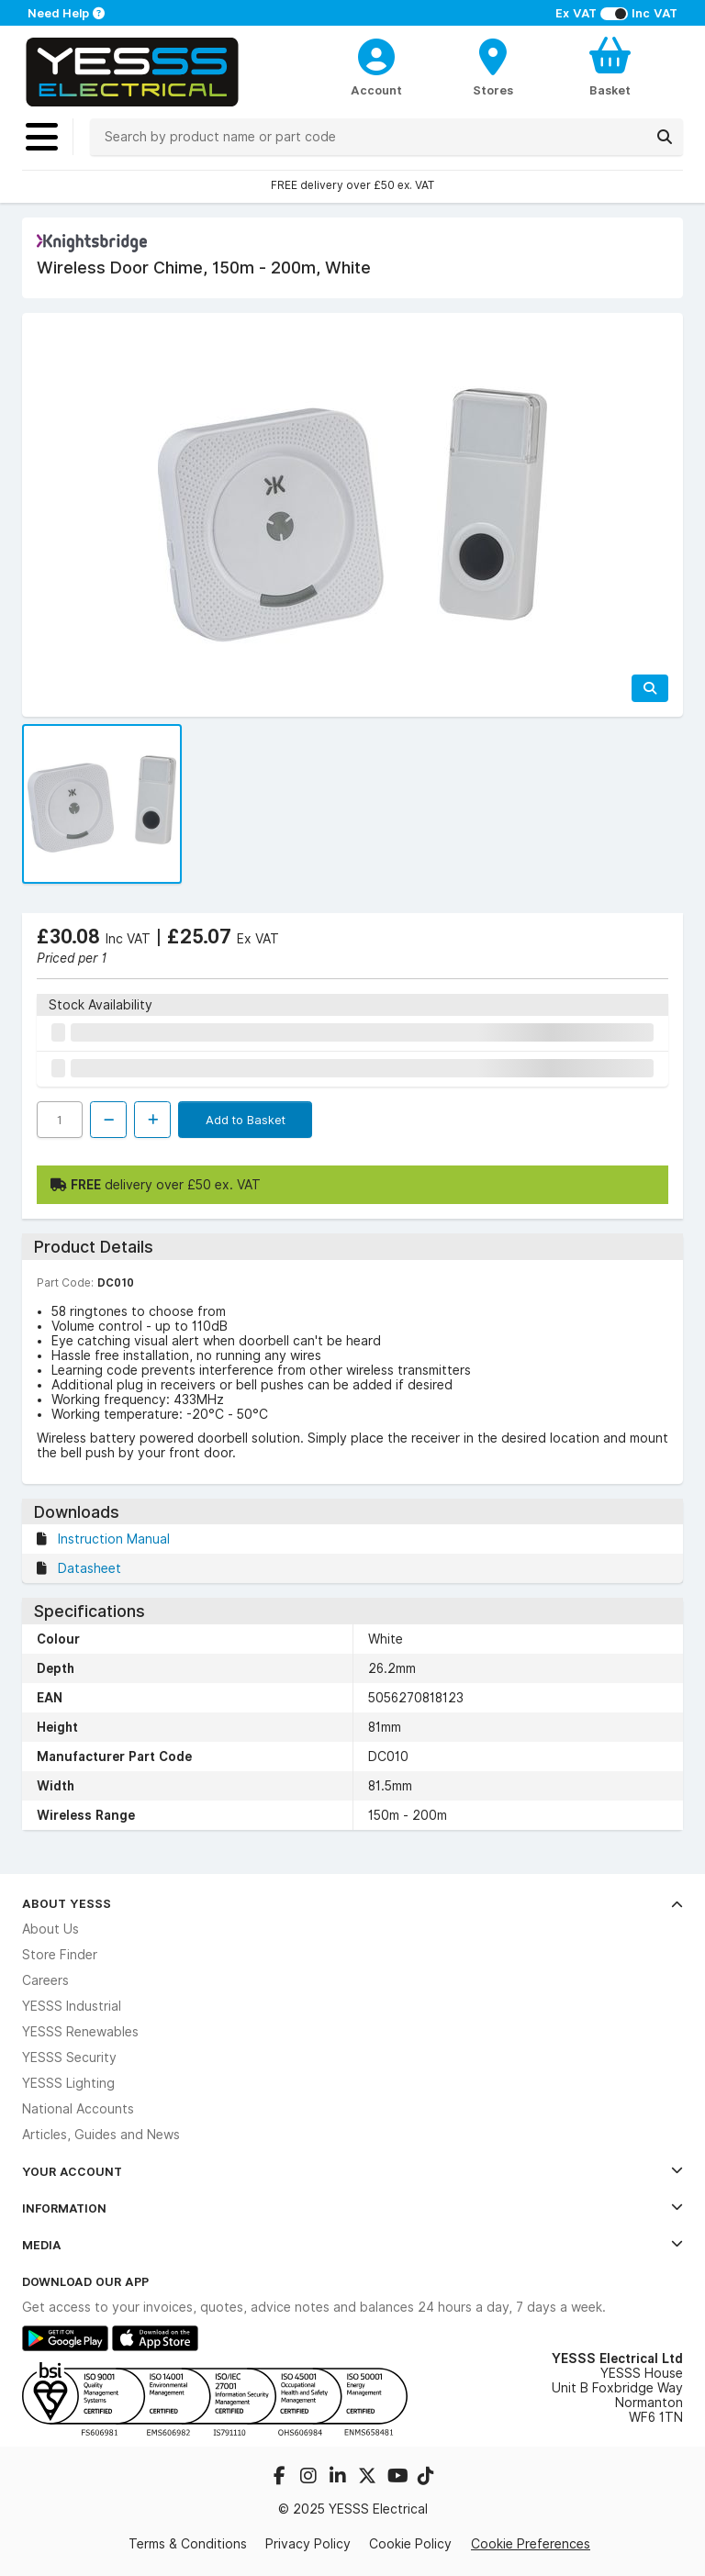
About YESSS (352, 1903)
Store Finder (59, 1954)
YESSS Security (69, 2057)
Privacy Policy (308, 2544)
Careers (45, 1980)
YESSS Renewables (80, 2031)
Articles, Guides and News (101, 2134)
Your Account (352, 2171)
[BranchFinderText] (493, 66)
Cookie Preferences (530, 2544)
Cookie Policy (410, 2544)
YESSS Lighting (68, 2083)
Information (352, 2208)
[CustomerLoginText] (377, 54)
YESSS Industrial (71, 2006)
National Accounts (78, 2109)
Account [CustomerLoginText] (376, 90)
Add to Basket (245, 1119)
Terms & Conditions (188, 2544)
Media (352, 2244)
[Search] (664, 136)
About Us (50, 1929)
